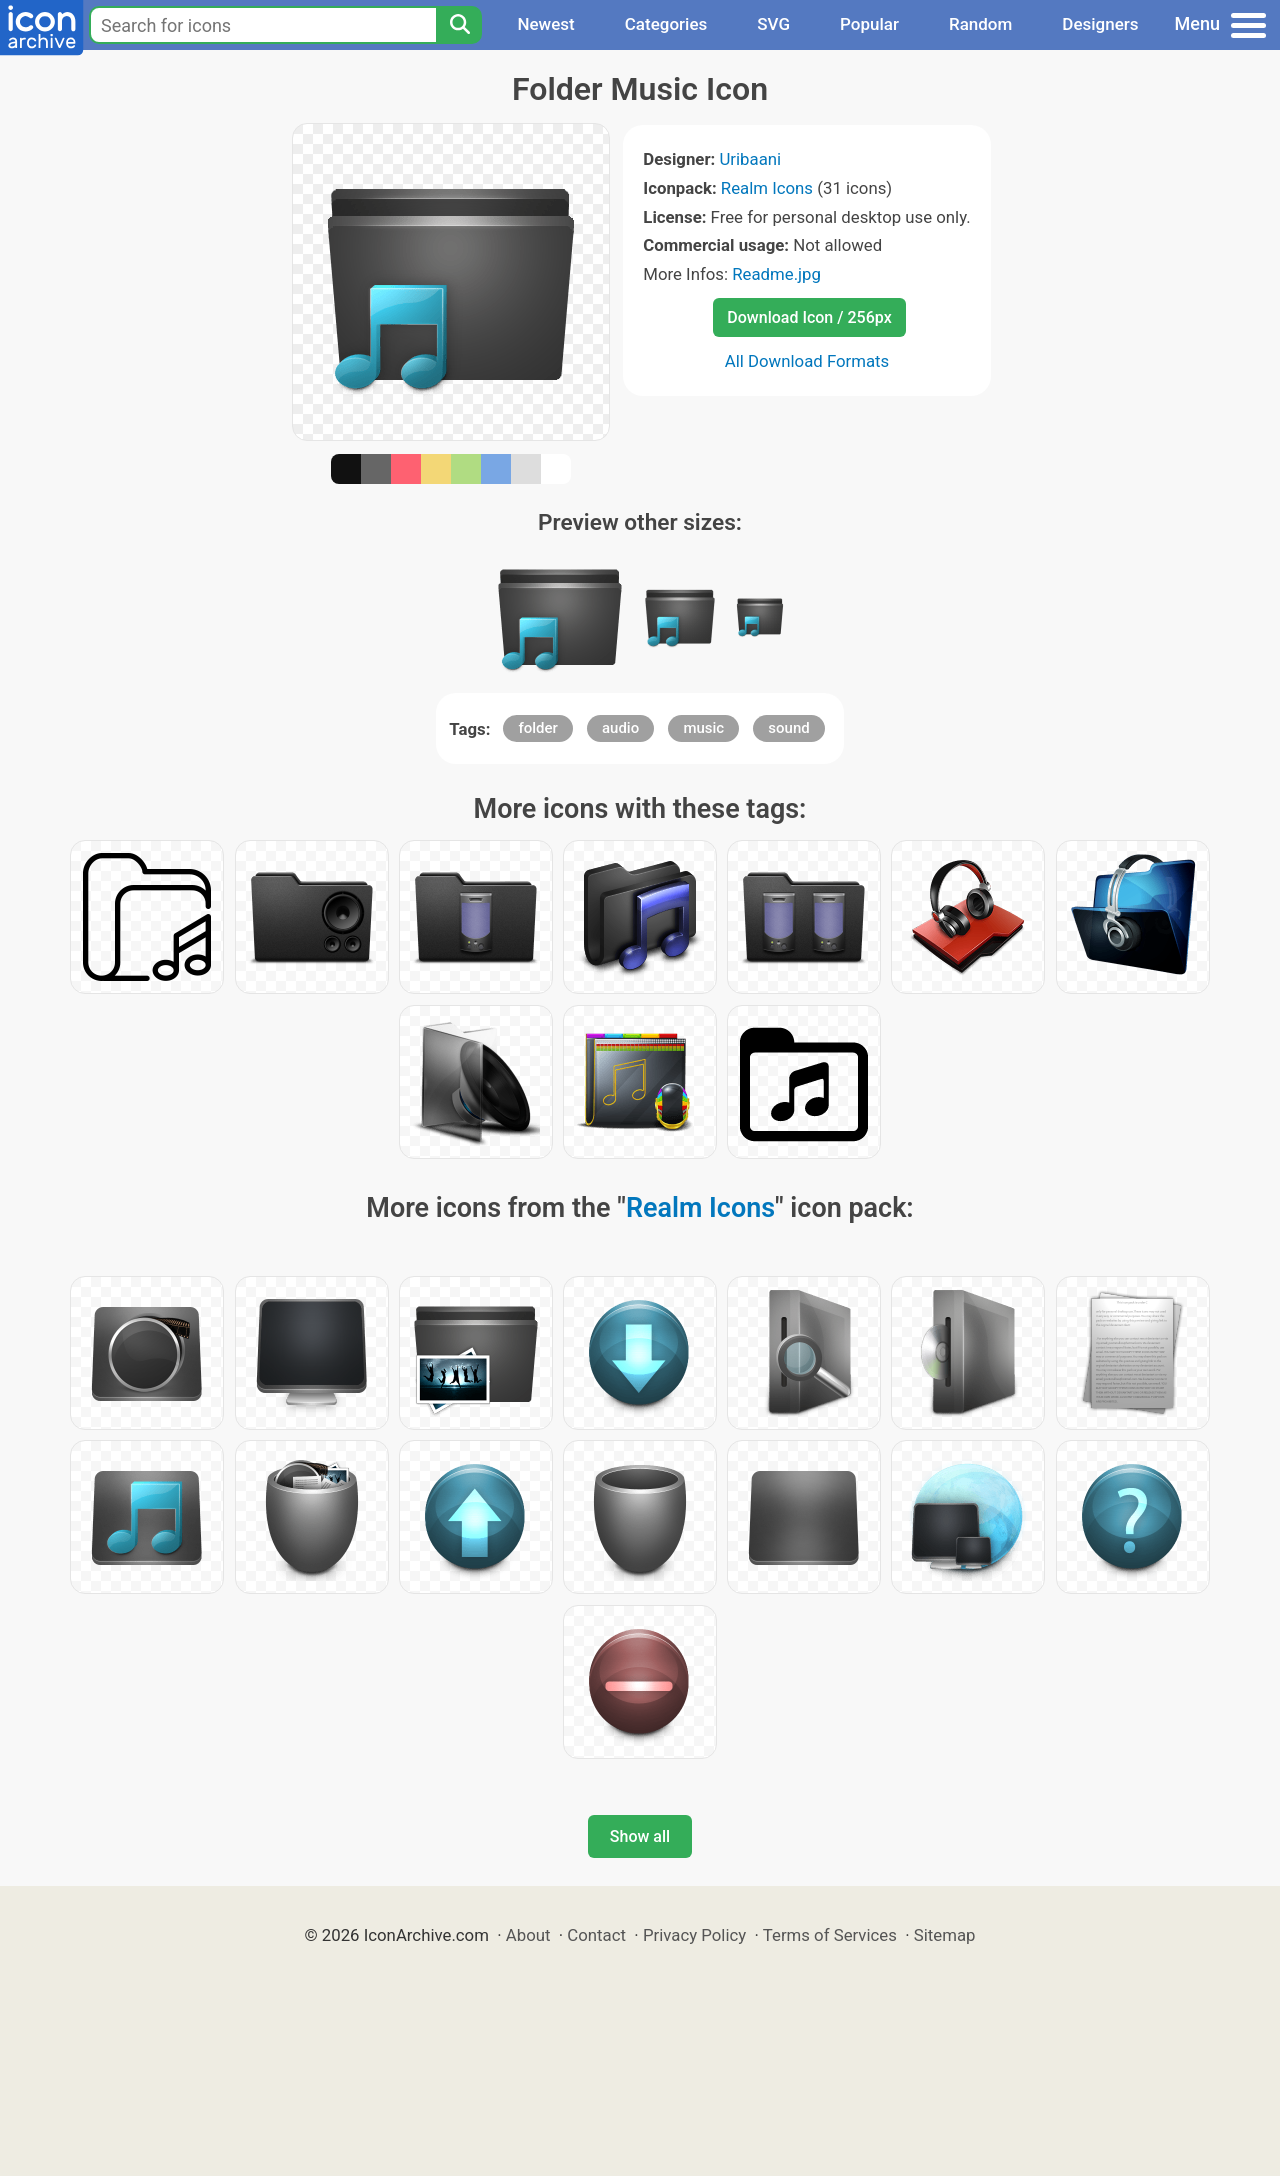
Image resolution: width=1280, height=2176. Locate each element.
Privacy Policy (694, 1935)
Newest (545, 24)
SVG (773, 24)
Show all (640, 1836)
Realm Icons (767, 188)
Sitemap (945, 1935)
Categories (666, 24)
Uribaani (750, 159)
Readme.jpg (776, 274)
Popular (869, 24)
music (703, 728)
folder (537, 728)
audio (620, 728)
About (528, 1935)
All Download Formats (807, 361)
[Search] (459, 25)
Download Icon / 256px (809, 317)
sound (788, 728)
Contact (596, 1935)
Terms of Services (830, 1935)
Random (980, 24)
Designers (1100, 24)
